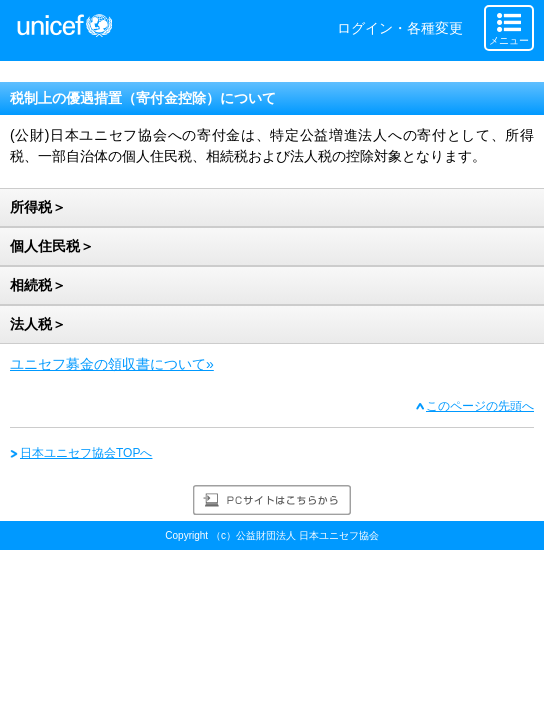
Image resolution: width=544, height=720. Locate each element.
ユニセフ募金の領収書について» (112, 364)
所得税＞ (38, 207)
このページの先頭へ (480, 406)
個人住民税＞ (52, 246)
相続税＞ (38, 285)
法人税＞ (38, 324)
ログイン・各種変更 (400, 28)
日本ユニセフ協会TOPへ (86, 453)
